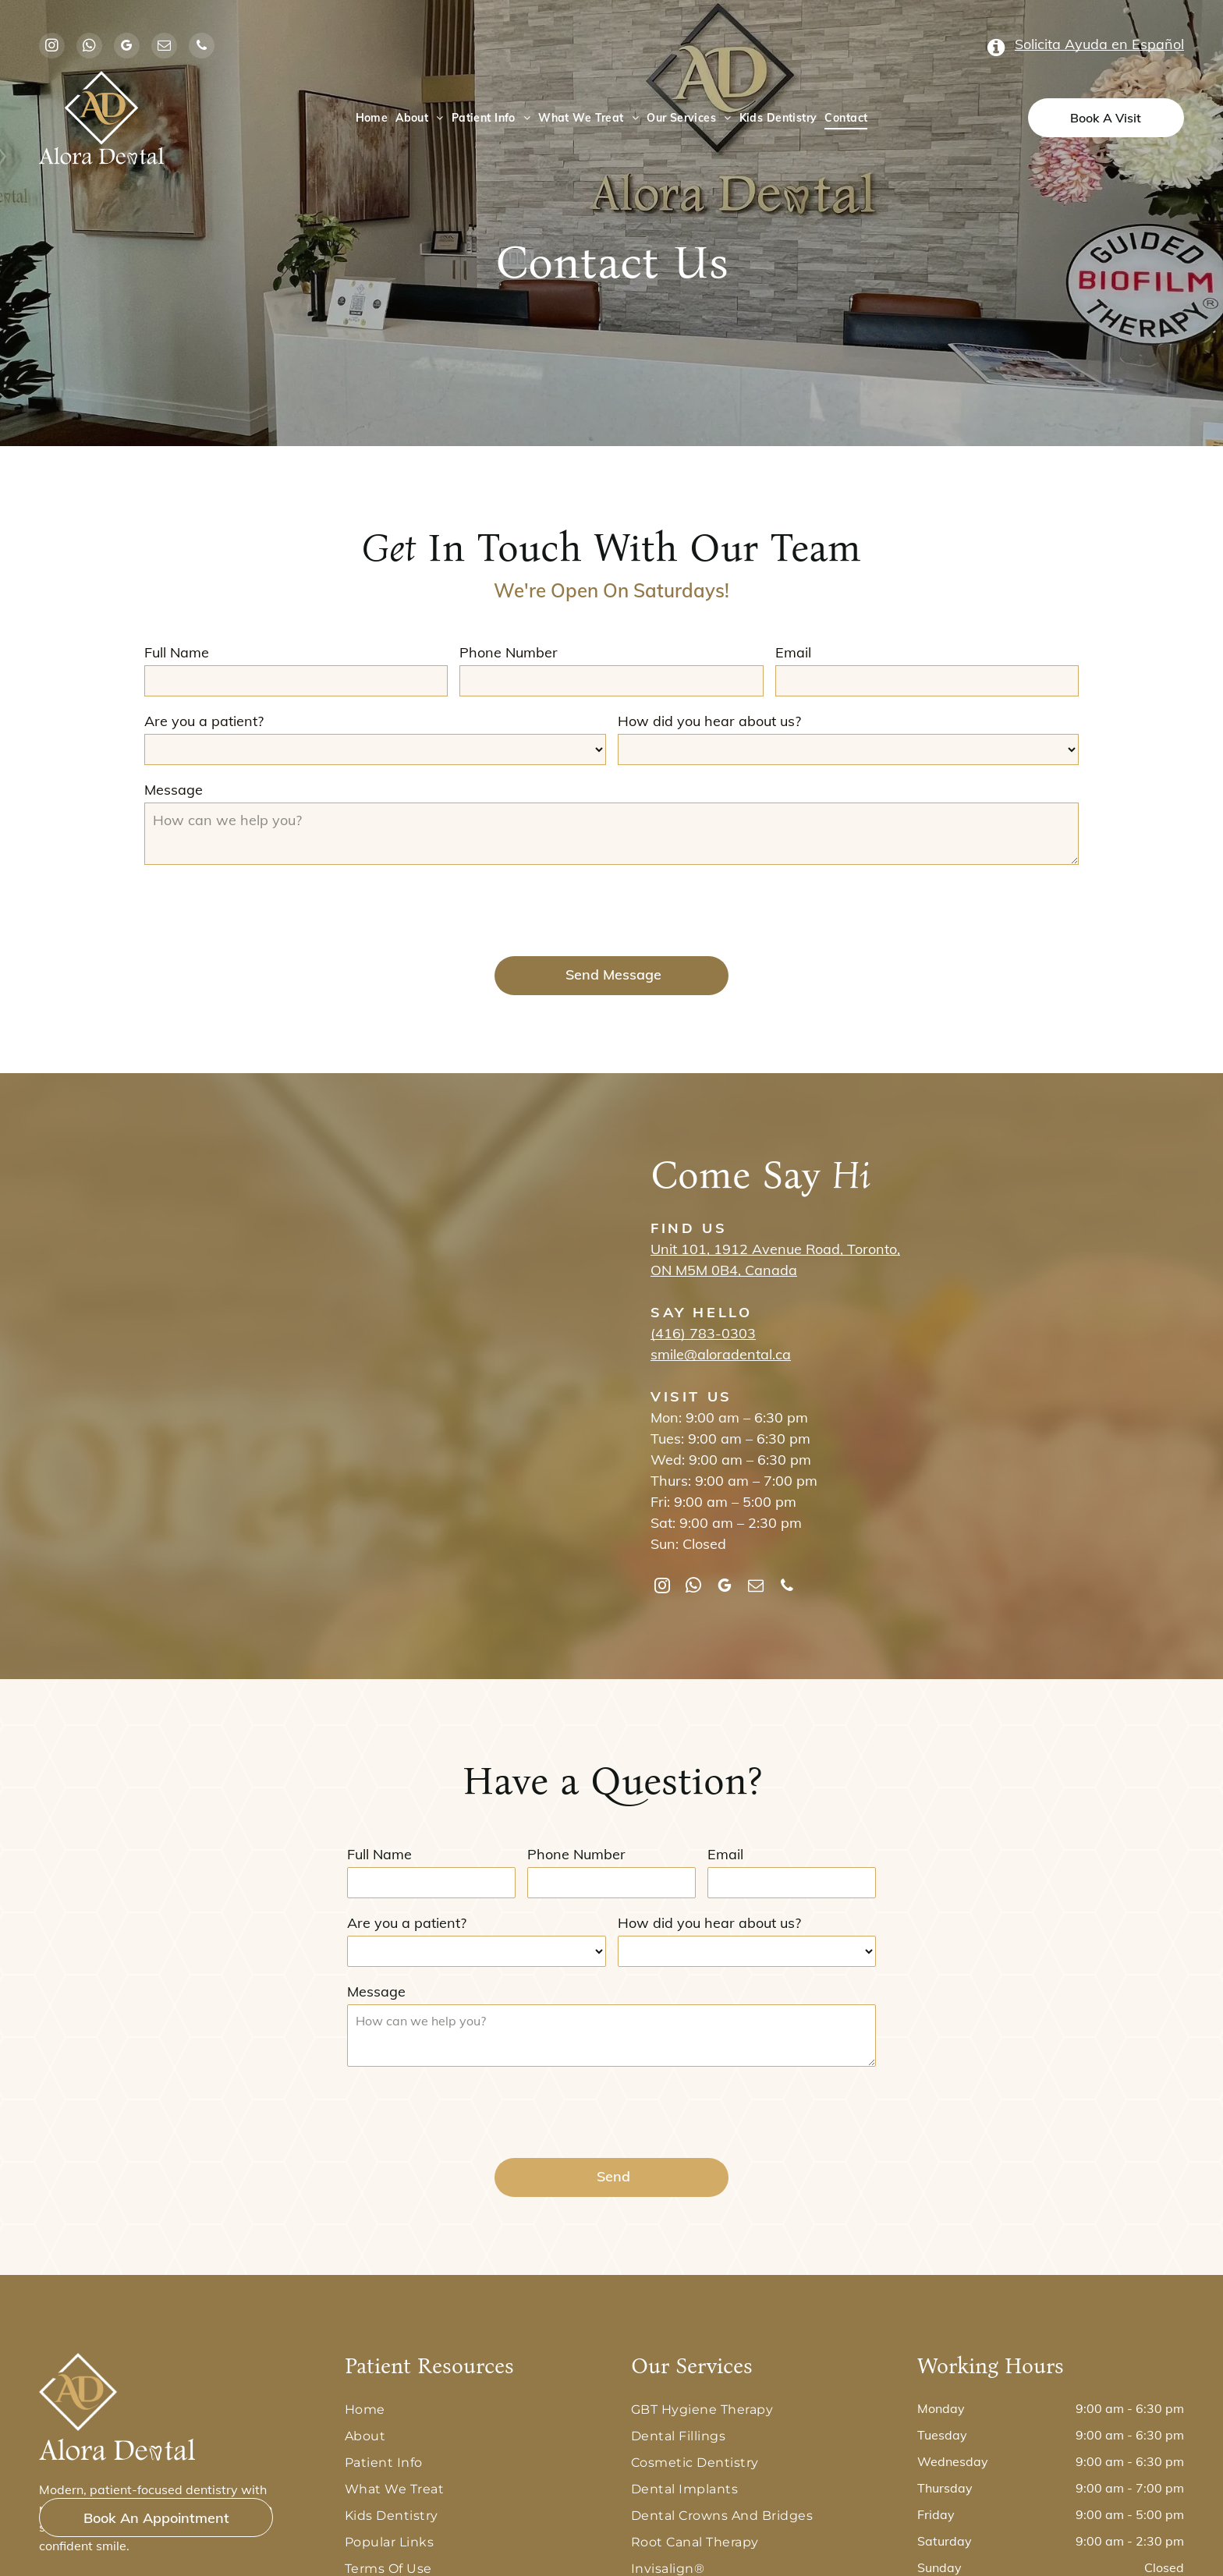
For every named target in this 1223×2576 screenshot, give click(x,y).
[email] (164, 47)
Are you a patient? (204, 721)
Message (173, 790)
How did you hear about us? (709, 721)
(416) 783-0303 (703, 1333)
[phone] (201, 47)
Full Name (176, 652)
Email (793, 652)
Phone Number (508, 652)
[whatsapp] (89, 47)
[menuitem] (372, 118)
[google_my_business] (127, 47)
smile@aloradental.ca (720, 1354)
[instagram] (52, 47)
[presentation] (262, 909)
